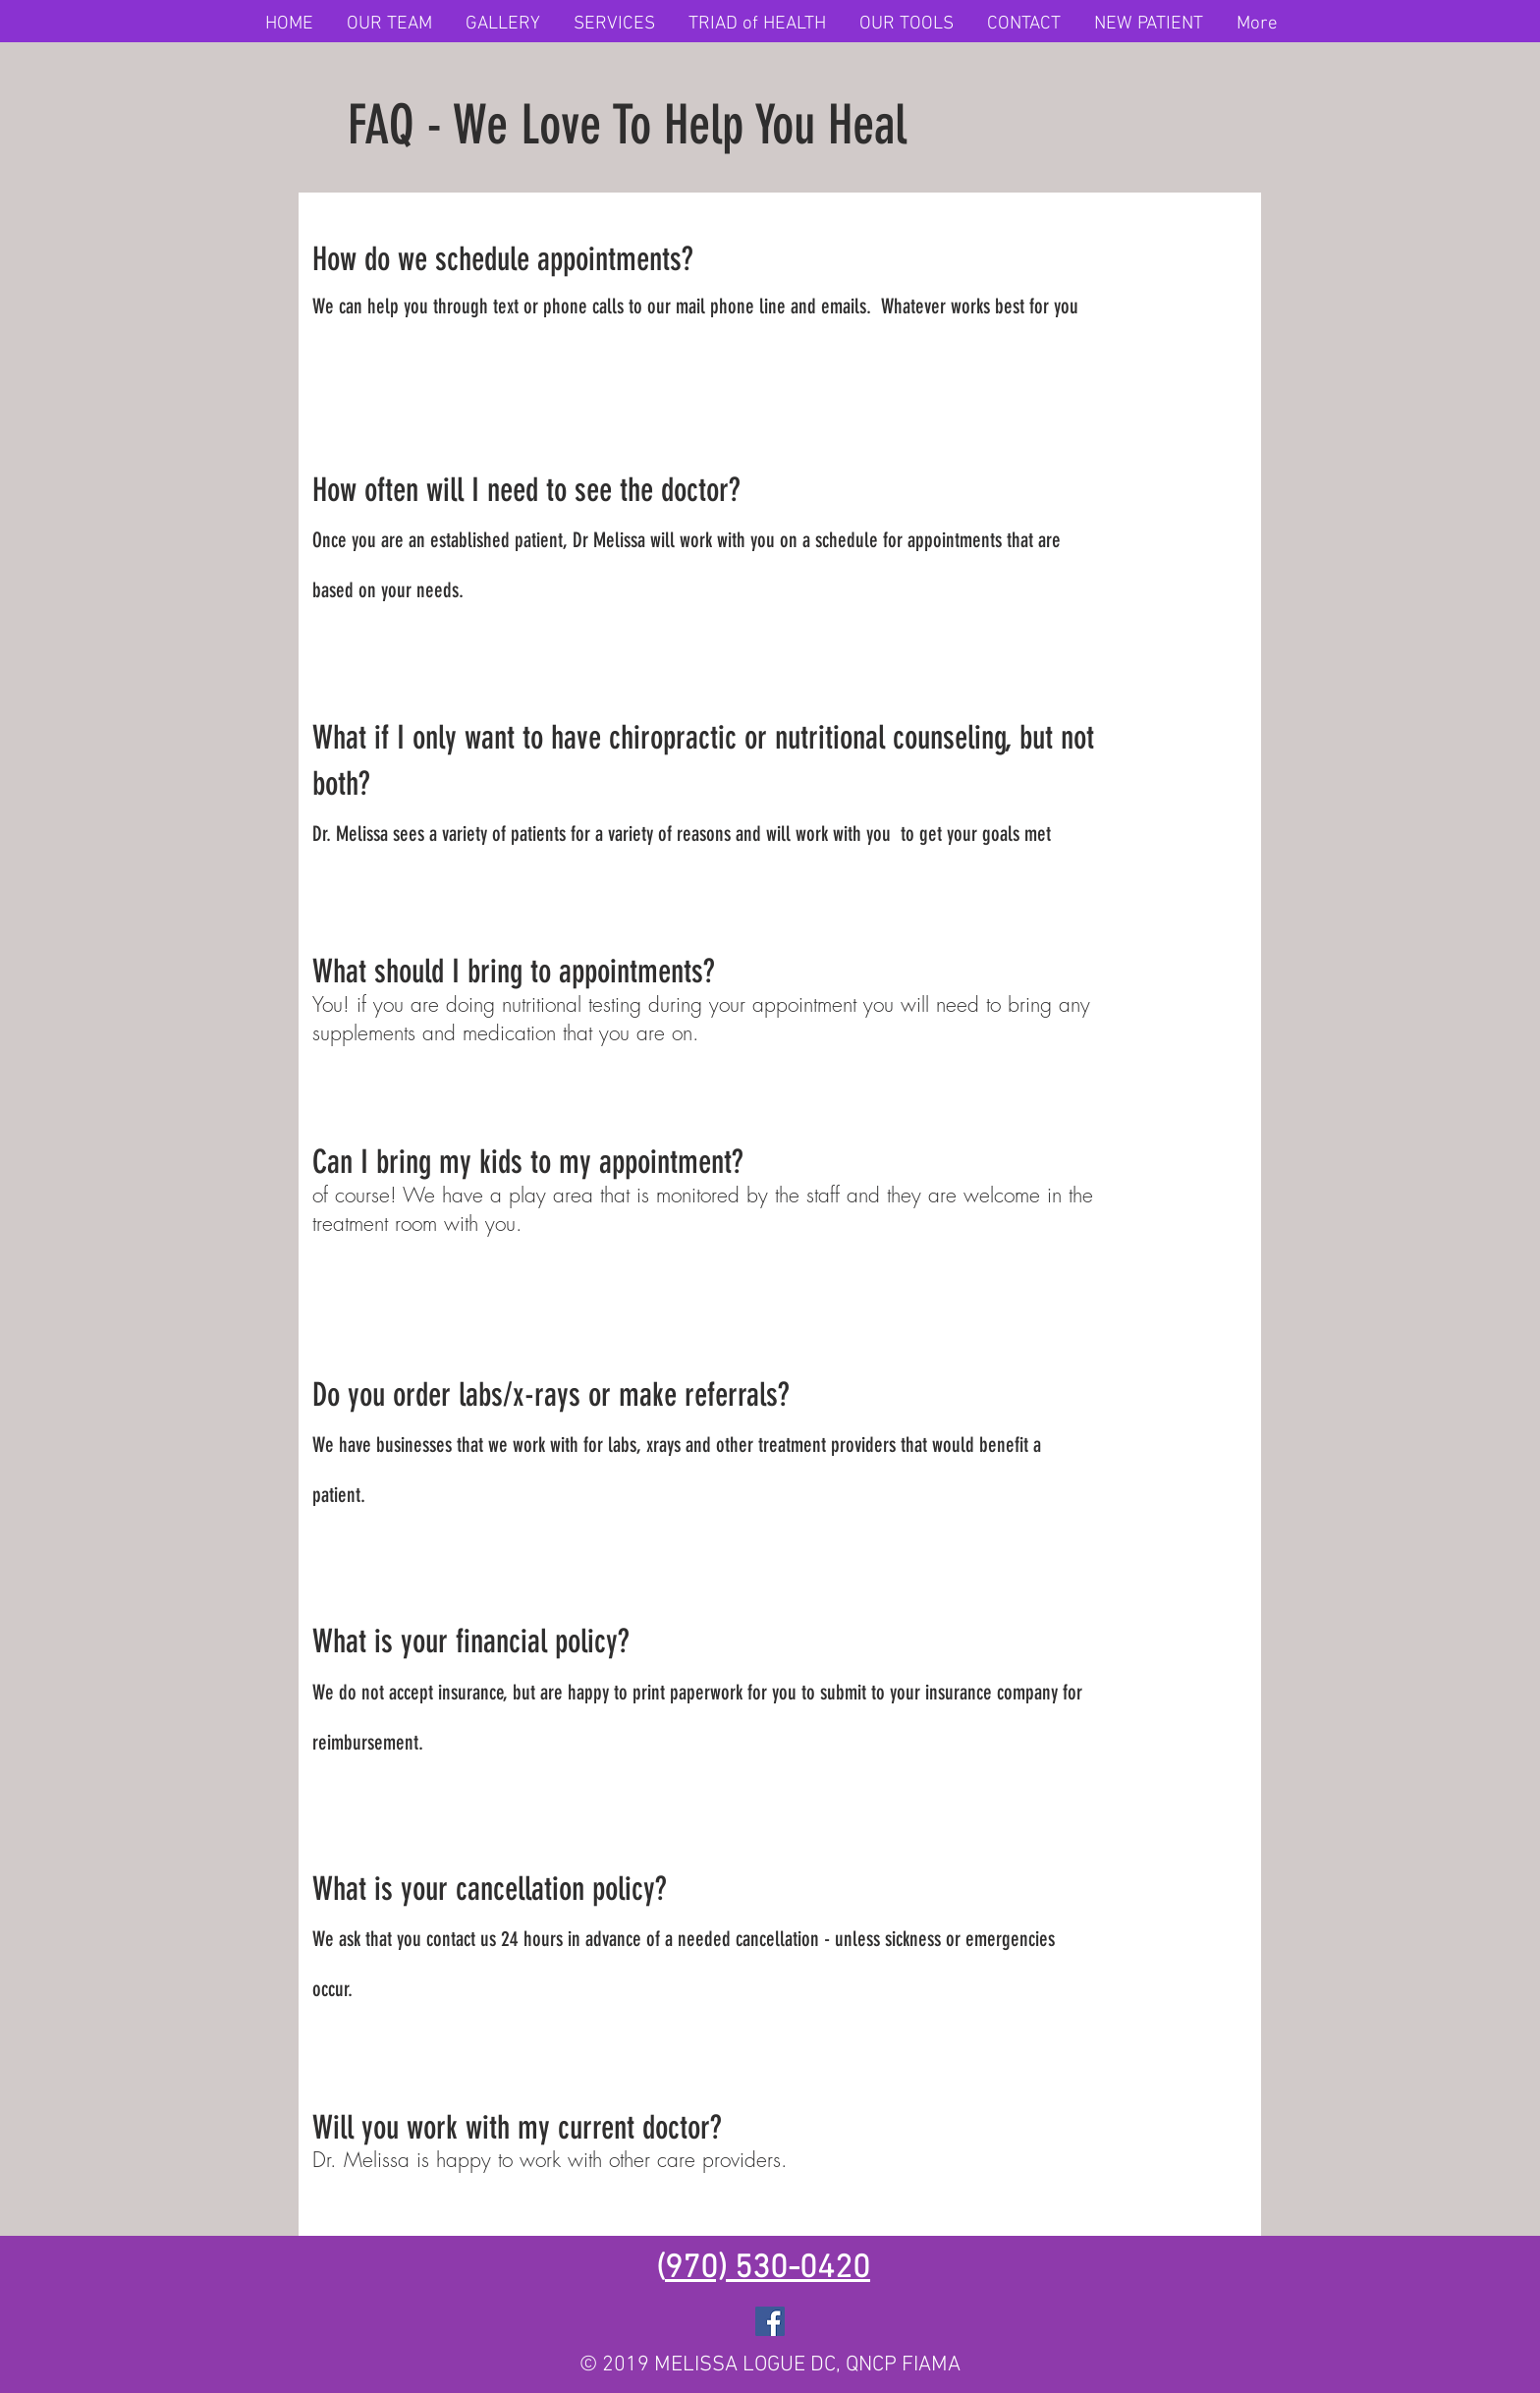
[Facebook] (770, 2321)
